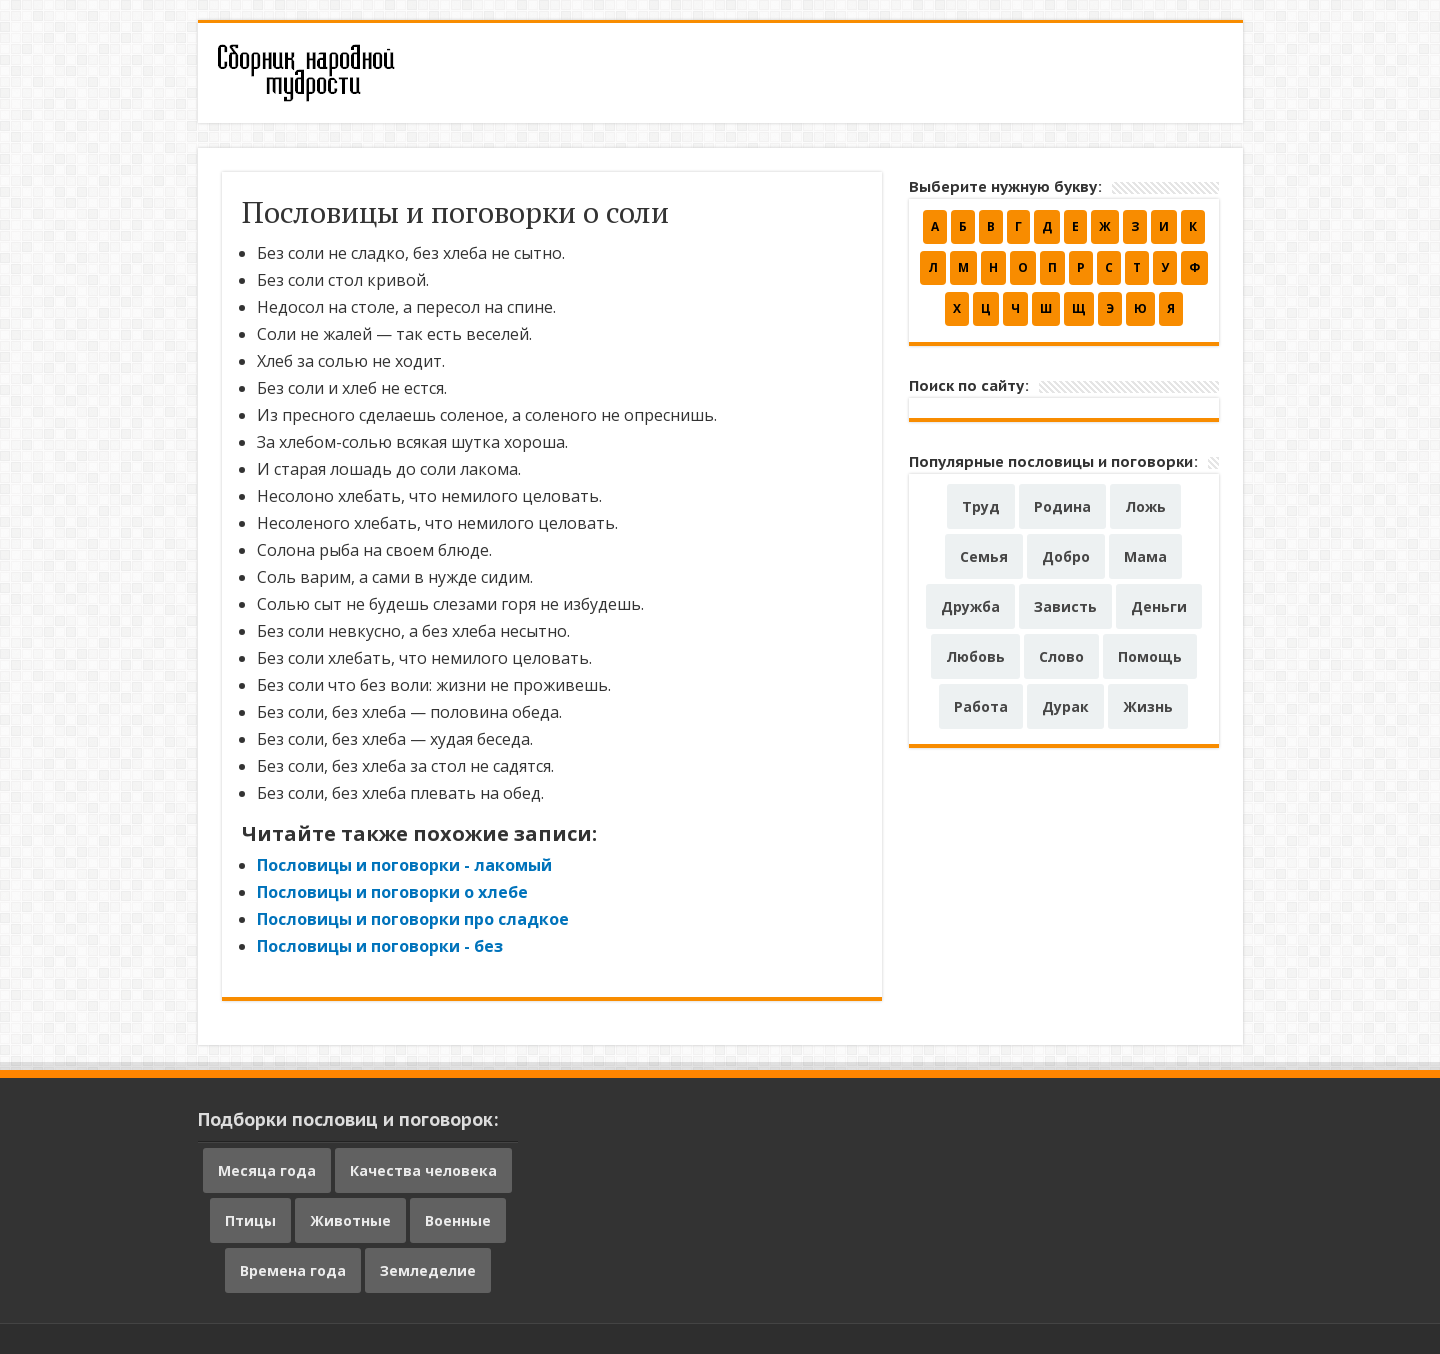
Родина (1062, 506)
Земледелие (428, 1270)
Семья (984, 556)
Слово (1061, 656)
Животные (350, 1220)
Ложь (1145, 506)
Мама (1145, 556)
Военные (458, 1220)
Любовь (975, 656)
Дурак (1065, 706)
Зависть (1065, 606)
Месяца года (267, 1170)
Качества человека (423, 1170)
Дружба (970, 606)
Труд (981, 506)
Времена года (293, 1270)
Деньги (1159, 606)
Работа (981, 706)
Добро (1066, 556)
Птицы (250, 1220)
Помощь (1150, 656)
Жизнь (1148, 706)
